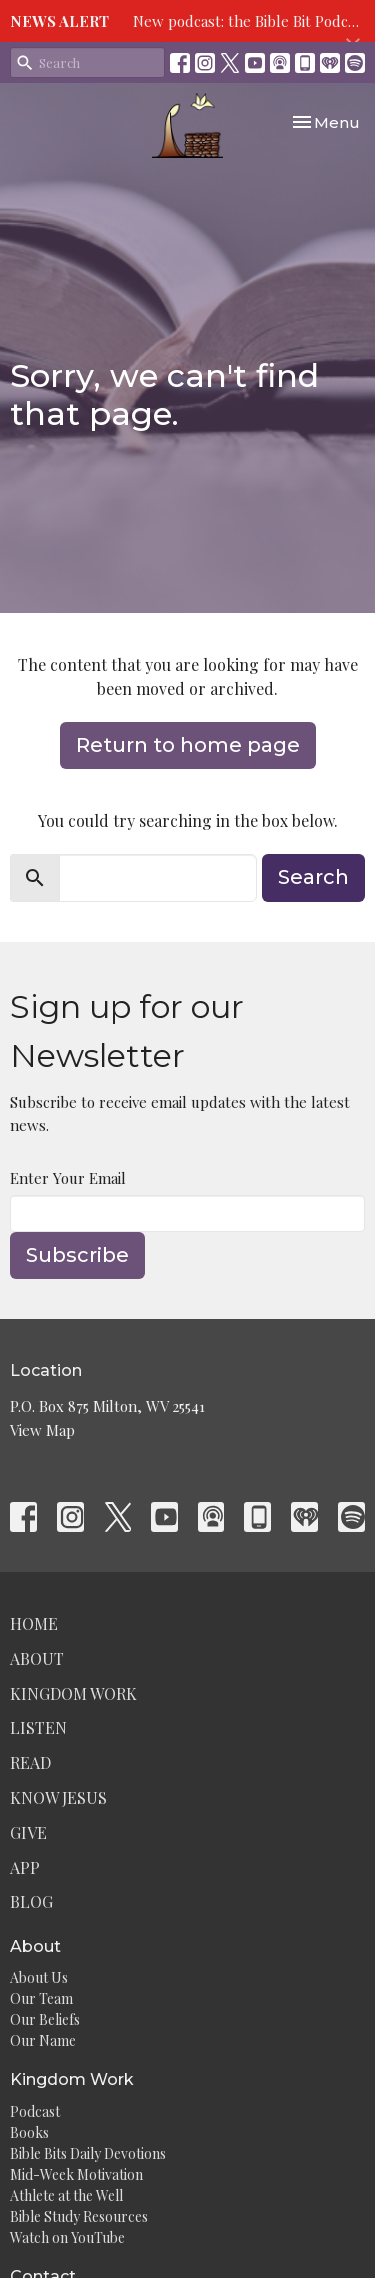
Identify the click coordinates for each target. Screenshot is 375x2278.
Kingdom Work (73, 1693)
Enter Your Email (68, 1178)
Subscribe (77, 1255)
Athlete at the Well (66, 2195)
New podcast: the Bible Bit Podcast (250, 21)
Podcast (35, 2111)
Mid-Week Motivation (76, 2174)
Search (313, 877)
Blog (31, 1901)
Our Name (43, 2040)
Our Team (41, 1998)
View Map (42, 1430)
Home (34, 1623)
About (37, 1658)
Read (30, 1762)
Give (28, 1832)
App (25, 1867)
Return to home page (188, 745)
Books (29, 2132)
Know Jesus (58, 1797)
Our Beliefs (45, 2019)
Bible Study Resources (79, 2216)
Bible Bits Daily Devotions (88, 2153)
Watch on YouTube (67, 2237)
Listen (38, 1727)
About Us (39, 1977)
